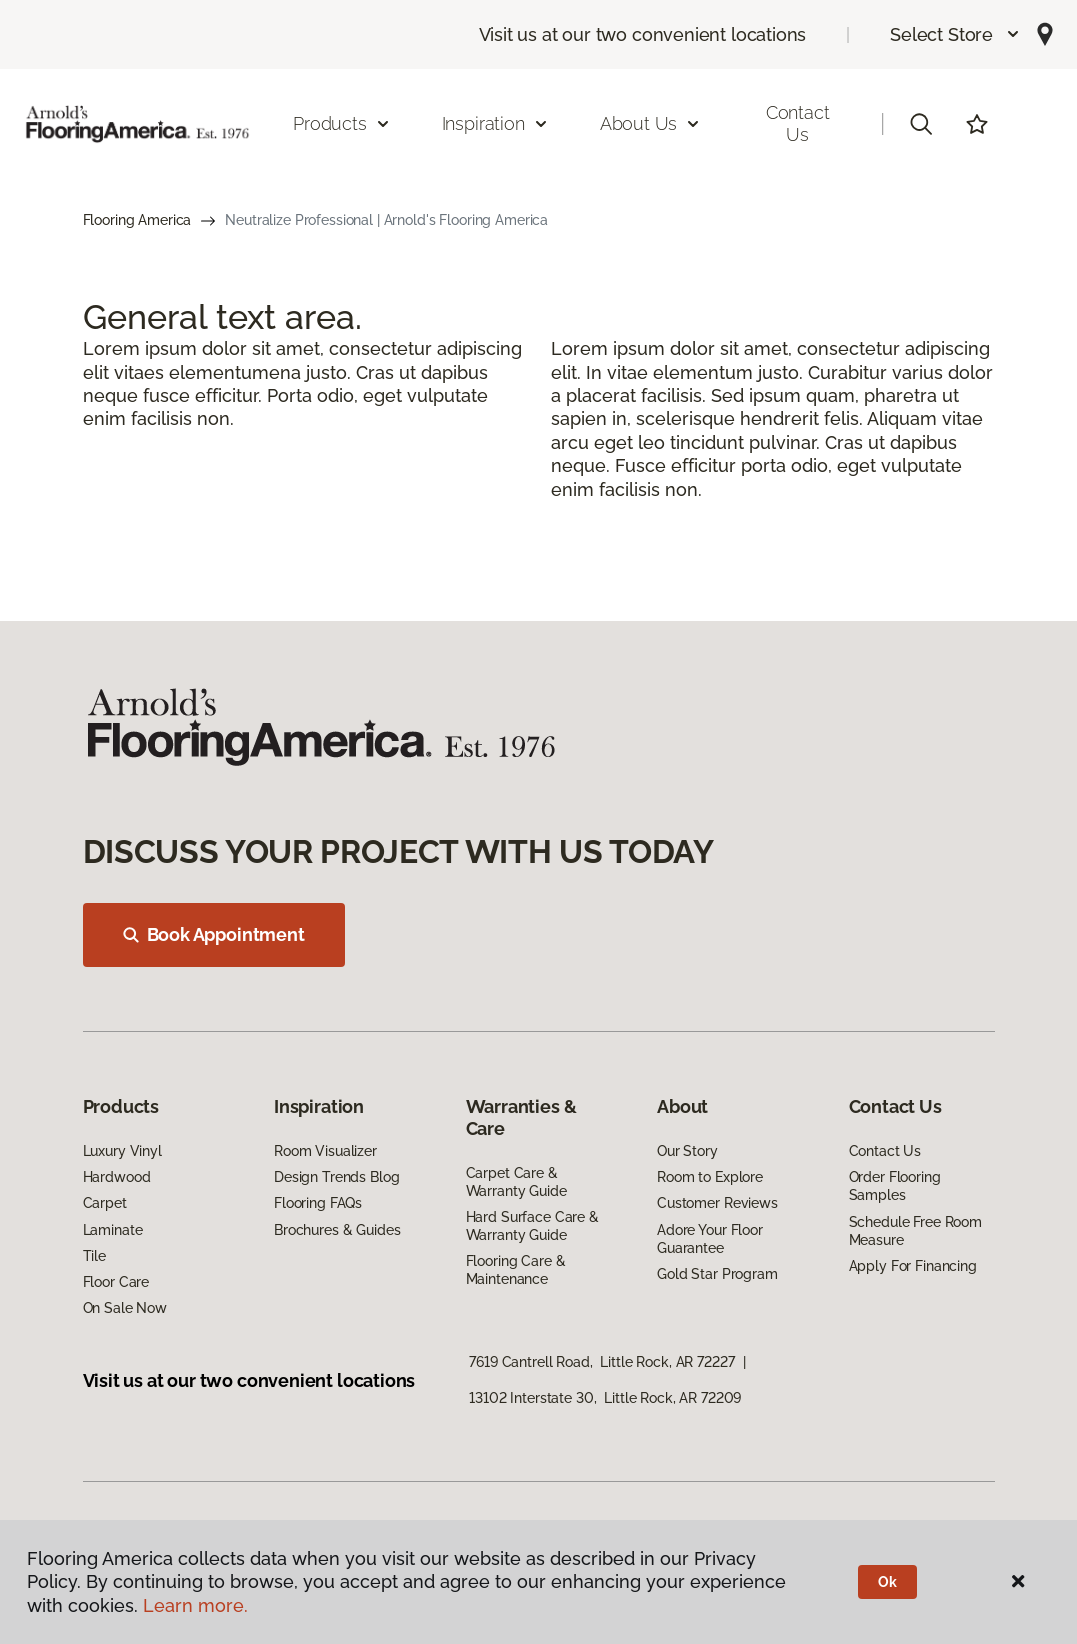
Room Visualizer (325, 1151)
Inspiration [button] (495, 123)
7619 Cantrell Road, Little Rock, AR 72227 (601, 1362)
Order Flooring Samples (895, 1186)
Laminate (113, 1230)
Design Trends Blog (336, 1177)
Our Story (687, 1151)
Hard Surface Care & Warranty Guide (532, 1226)
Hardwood (117, 1177)
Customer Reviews (717, 1203)
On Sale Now (125, 1308)
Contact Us (798, 123)
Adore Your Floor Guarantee (710, 1239)
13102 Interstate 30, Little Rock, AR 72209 (605, 1398)
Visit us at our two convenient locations (643, 34)
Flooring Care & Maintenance (516, 1270)
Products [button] (342, 123)
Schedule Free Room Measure (915, 1231)
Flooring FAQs (318, 1203)
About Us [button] (651, 123)
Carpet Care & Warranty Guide (516, 1182)
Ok (887, 1582)
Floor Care (116, 1282)
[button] (955, 34)
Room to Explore (710, 1177)
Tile (94, 1256)
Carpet (105, 1203)
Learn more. (195, 1605)
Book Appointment (214, 934)
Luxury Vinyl (122, 1151)
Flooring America (137, 220)
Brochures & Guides (337, 1230)
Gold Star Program (717, 1274)
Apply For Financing (913, 1266)
